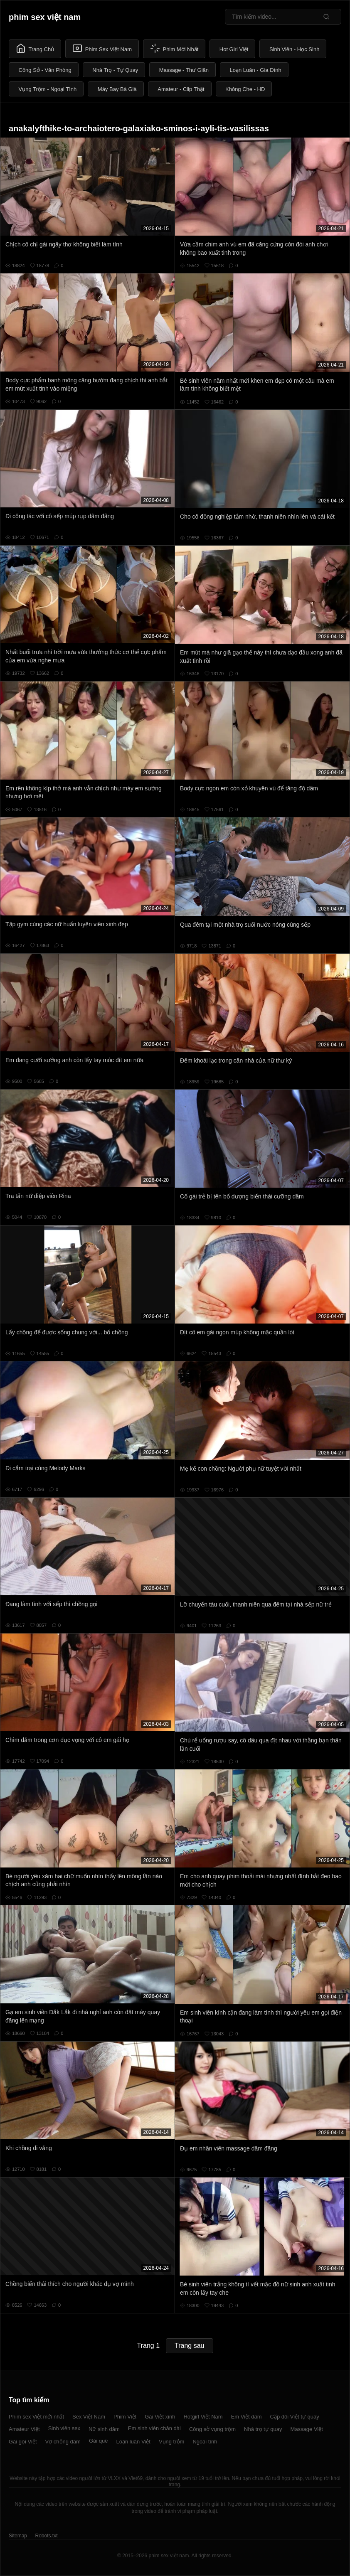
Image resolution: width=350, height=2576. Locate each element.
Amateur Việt (24, 2429)
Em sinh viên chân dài (154, 2428)
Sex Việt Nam (88, 2417)
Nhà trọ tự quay (263, 2429)
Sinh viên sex (64, 2428)
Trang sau (189, 2345)
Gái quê (98, 2441)
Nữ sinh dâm (104, 2429)
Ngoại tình (204, 2441)
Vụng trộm (172, 2441)
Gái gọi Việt (23, 2441)
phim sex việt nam (45, 17)
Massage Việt (307, 2429)
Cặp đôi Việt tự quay (294, 2417)
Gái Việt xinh (160, 2417)
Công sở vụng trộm (212, 2429)
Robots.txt (46, 2536)
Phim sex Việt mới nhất (36, 2417)
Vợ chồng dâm (63, 2441)
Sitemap (18, 2536)
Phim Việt (124, 2417)
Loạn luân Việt (133, 2441)
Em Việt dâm (246, 2417)
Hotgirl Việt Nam (202, 2417)
